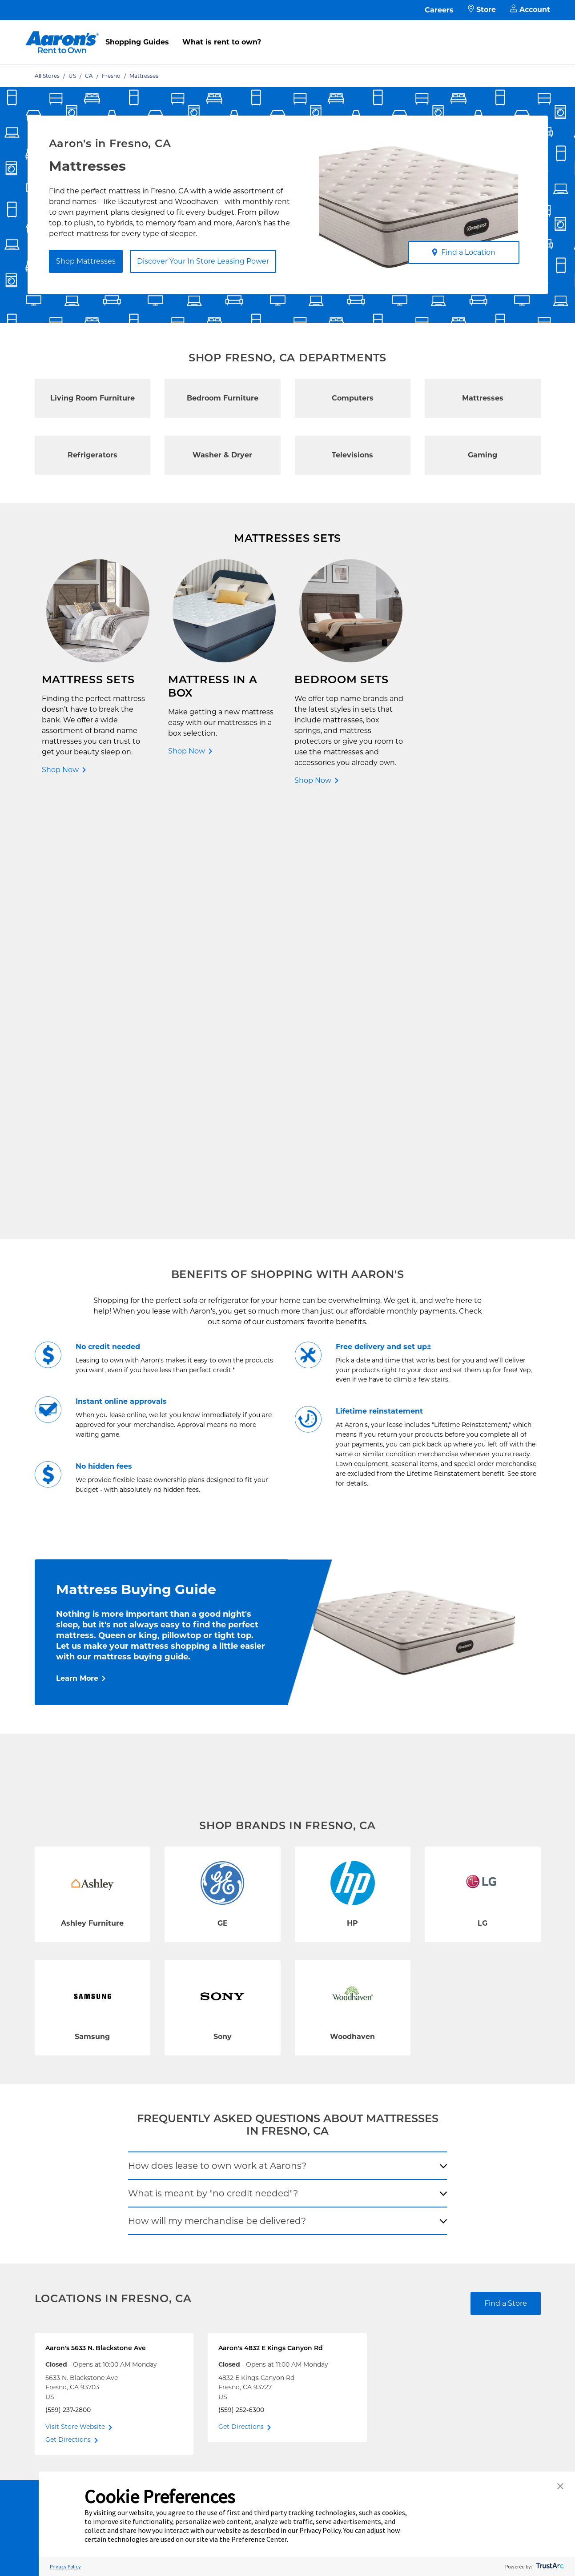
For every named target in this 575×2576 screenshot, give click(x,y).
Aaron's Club (153, 2190)
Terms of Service (253, 2175)
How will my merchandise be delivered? (217, 1796)
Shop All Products (67, 2204)
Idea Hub (241, 2147)
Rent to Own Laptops (72, 2175)
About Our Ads (351, 2175)
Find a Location (463, 252)
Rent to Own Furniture (74, 2119)
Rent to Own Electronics (77, 2133)
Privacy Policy (249, 2161)
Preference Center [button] (259, 2539)
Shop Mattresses (86, 261)
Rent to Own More (67, 2161)
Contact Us (150, 2119)
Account (530, 10)
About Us (342, 2133)
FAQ (140, 2147)
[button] (560, 2486)
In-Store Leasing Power (169, 2175)
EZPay (143, 2204)
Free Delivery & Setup (260, 2119)
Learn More (77, 1253)
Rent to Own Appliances (76, 2147)
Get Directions (68, 2015)
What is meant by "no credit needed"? (213, 1768)
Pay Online (150, 2133)
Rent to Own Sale (66, 2190)
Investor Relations (356, 2147)
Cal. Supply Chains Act (262, 2204)
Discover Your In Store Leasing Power (203, 261)
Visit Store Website (75, 2002)
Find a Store (505, 1878)
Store (482, 10)
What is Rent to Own (166, 2161)
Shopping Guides (137, 42)
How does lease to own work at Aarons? (217, 1740)
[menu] (287, 32)
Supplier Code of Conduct (267, 2218)
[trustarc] (549, 2566)
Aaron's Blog (348, 2161)
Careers (439, 10)
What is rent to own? (221, 42)
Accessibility (246, 2190)
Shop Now (60, 769)
